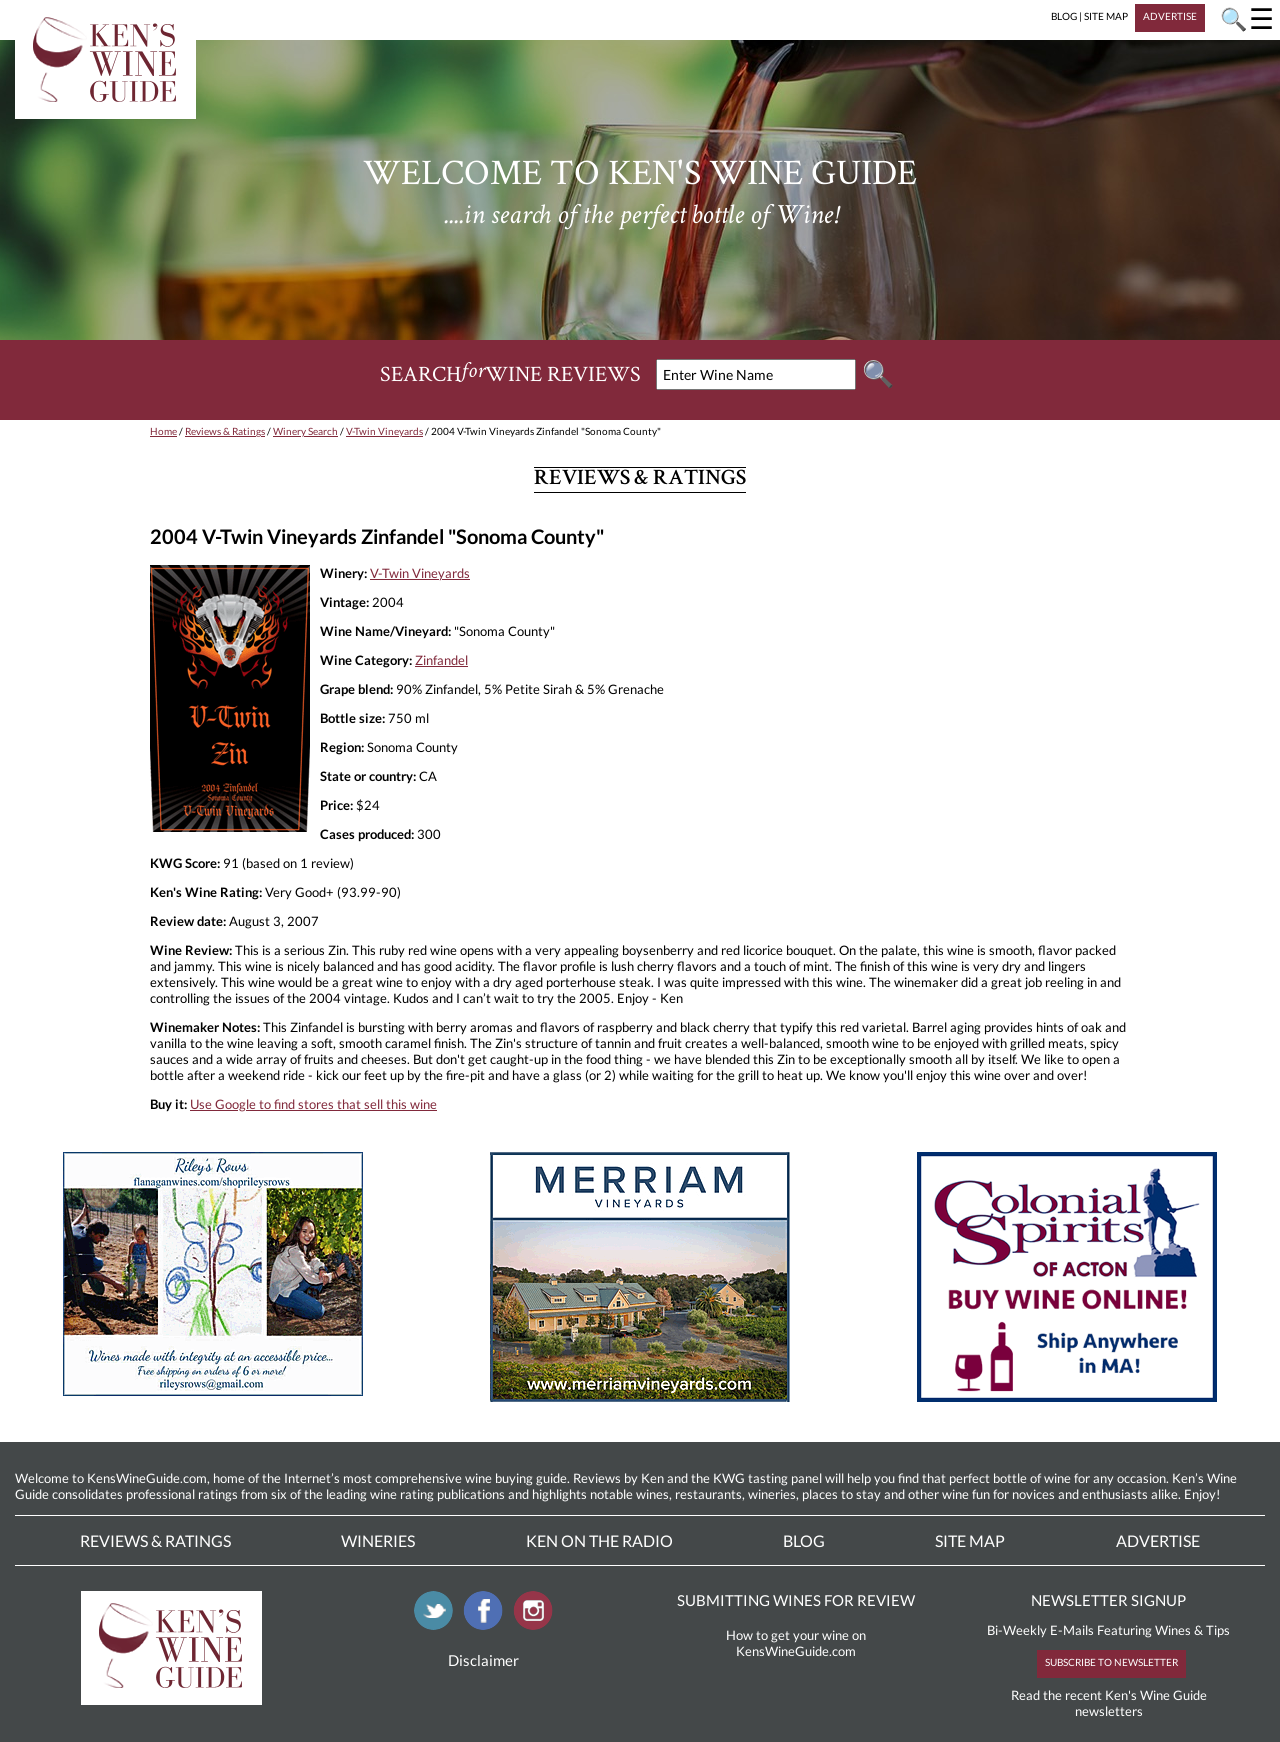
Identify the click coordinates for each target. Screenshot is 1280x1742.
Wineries (378, 1540)
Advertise (1158, 1540)
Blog (804, 1540)
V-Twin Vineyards (384, 431)
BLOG (1064, 16)
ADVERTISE (1170, 16)
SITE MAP (1106, 16)
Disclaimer (483, 1660)
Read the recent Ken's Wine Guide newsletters (1109, 1703)
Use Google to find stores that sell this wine (313, 1104)
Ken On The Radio (599, 1540)
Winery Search (305, 431)
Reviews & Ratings (225, 431)
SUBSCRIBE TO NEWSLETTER (1111, 1662)
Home (163, 431)
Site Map (970, 1540)
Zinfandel (441, 660)
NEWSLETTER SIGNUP (1108, 1600)
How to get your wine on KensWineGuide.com (796, 1643)
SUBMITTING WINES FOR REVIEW (796, 1600)
